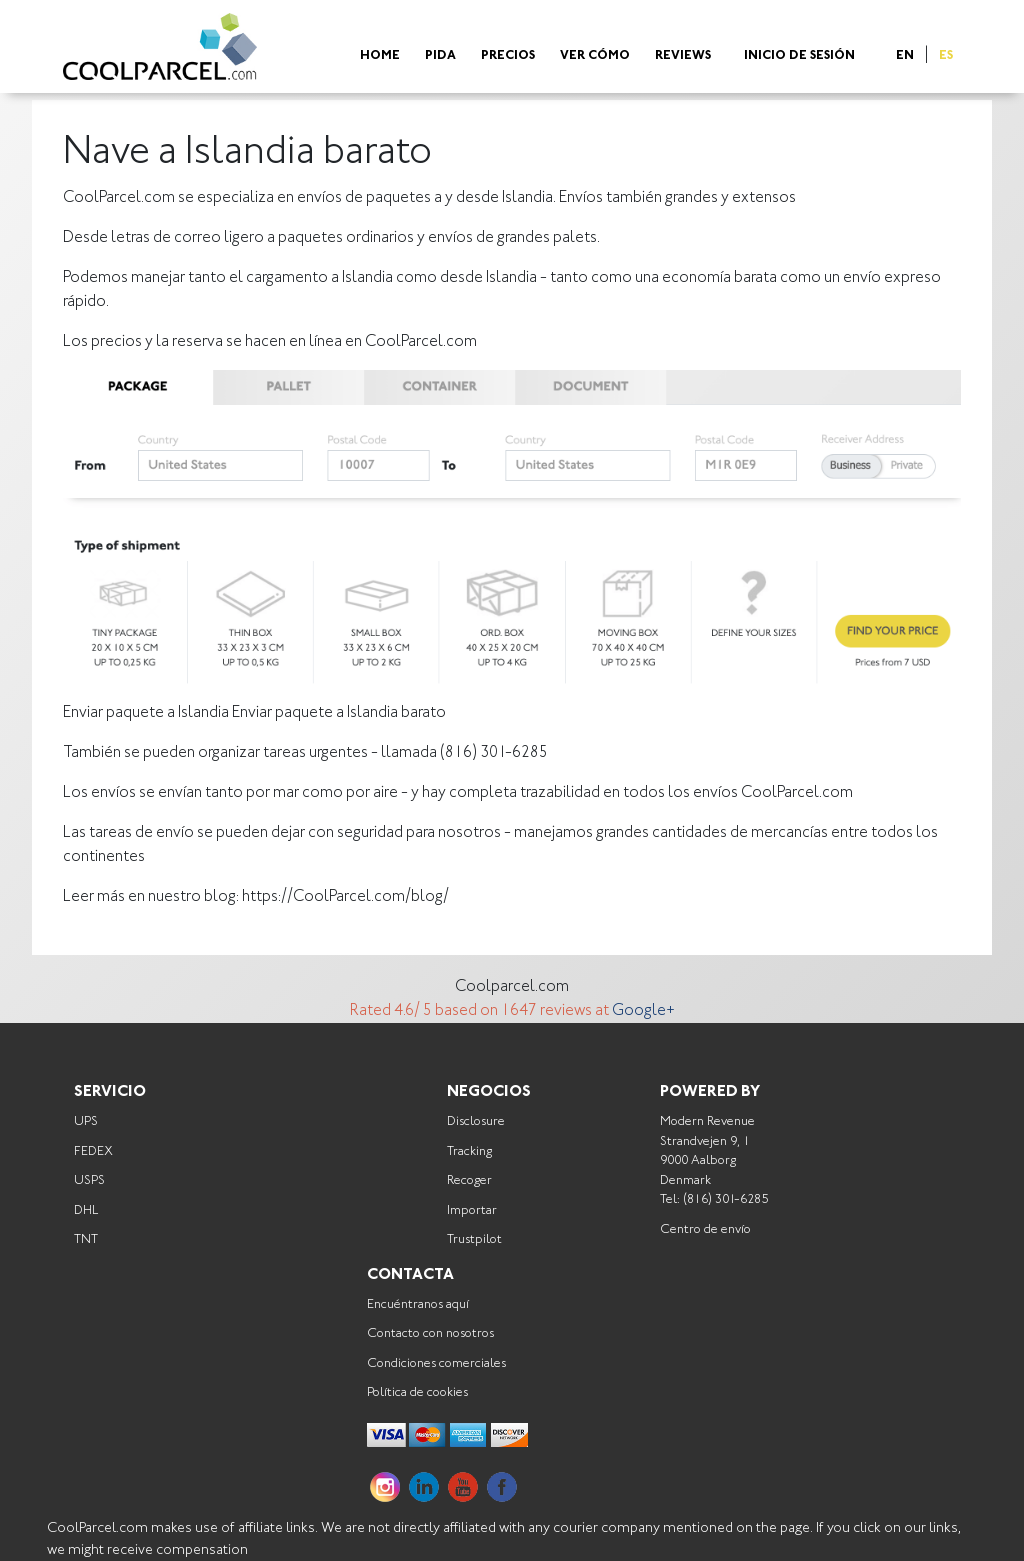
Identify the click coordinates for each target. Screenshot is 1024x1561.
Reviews (683, 56)
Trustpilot (474, 1239)
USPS (89, 1180)
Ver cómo (595, 56)
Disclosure (476, 1121)
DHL (86, 1210)
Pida (440, 56)
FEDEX (93, 1151)
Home (380, 56)
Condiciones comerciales (436, 1363)
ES (946, 56)
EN (905, 56)
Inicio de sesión (799, 56)
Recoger (469, 1180)
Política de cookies (417, 1392)
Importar (472, 1210)
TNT (86, 1239)
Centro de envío (705, 1229)
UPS (86, 1121)
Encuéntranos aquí (418, 1304)
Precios (508, 56)
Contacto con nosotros (430, 1333)
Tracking (469, 1151)
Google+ (643, 1011)
